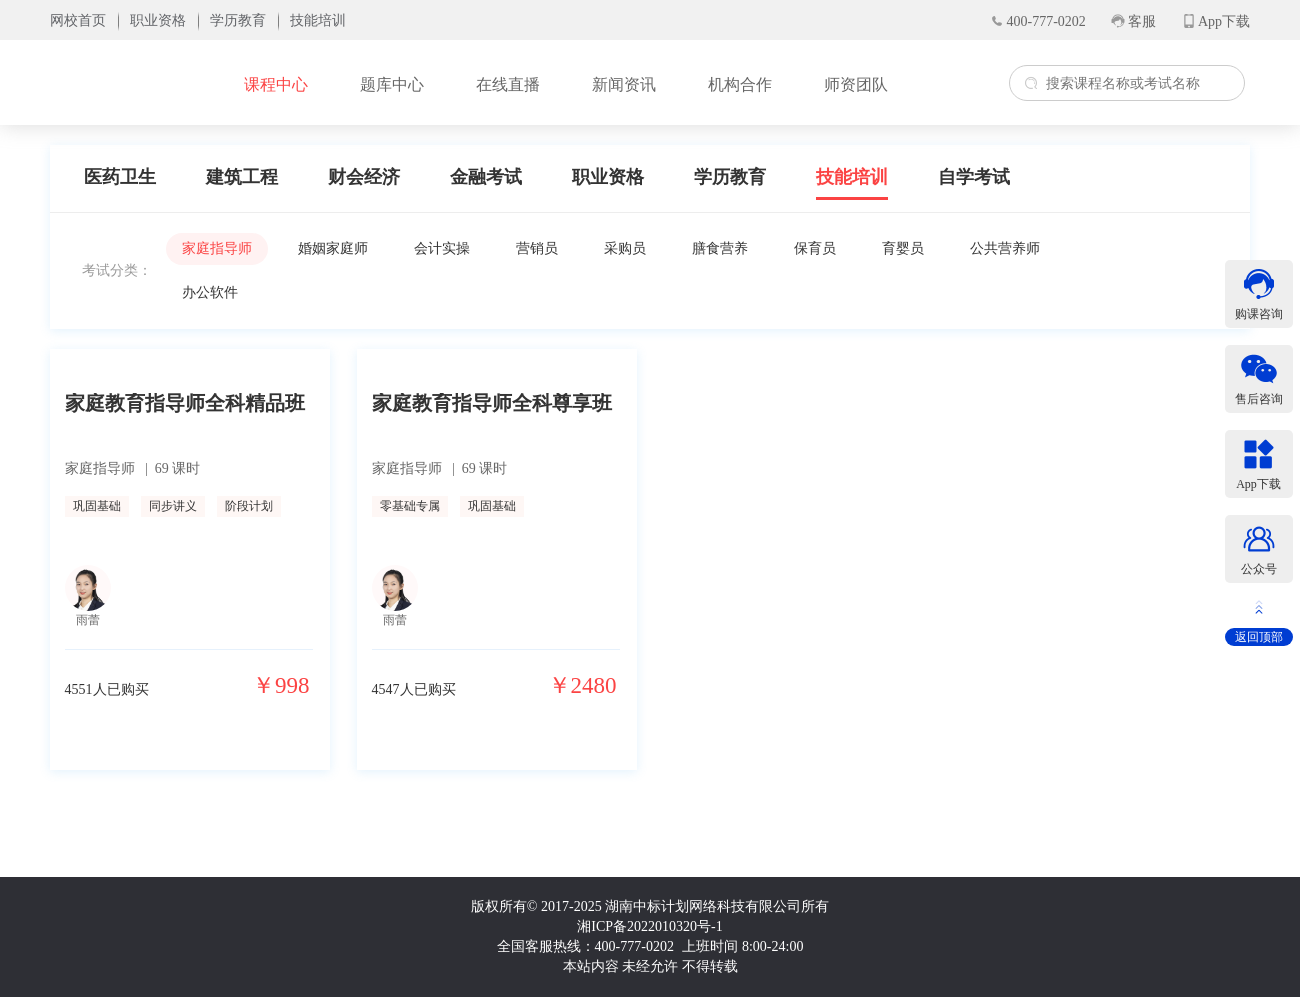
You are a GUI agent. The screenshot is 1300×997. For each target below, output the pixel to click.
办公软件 (210, 292)
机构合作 (740, 84)
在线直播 (508, 84)
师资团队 (856, 84)
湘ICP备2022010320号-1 (649, 926)
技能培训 (852, 177)
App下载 (1224, 21)
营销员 (537, 248)
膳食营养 (720, 248)
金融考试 (486, 177)
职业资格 (608, 177)
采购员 (625, 248)
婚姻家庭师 (333, 248)
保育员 (815, 248)
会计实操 (442, 248)
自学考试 (974, 177)
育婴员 (903, 248)
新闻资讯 (624, 84)
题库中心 (392, 84)
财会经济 (364, 177)
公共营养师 (1005, 248)
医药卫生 (120, 177)
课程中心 (276, 84)
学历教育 (730, 177)
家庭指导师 (217, 248)
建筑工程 (242, 177)
